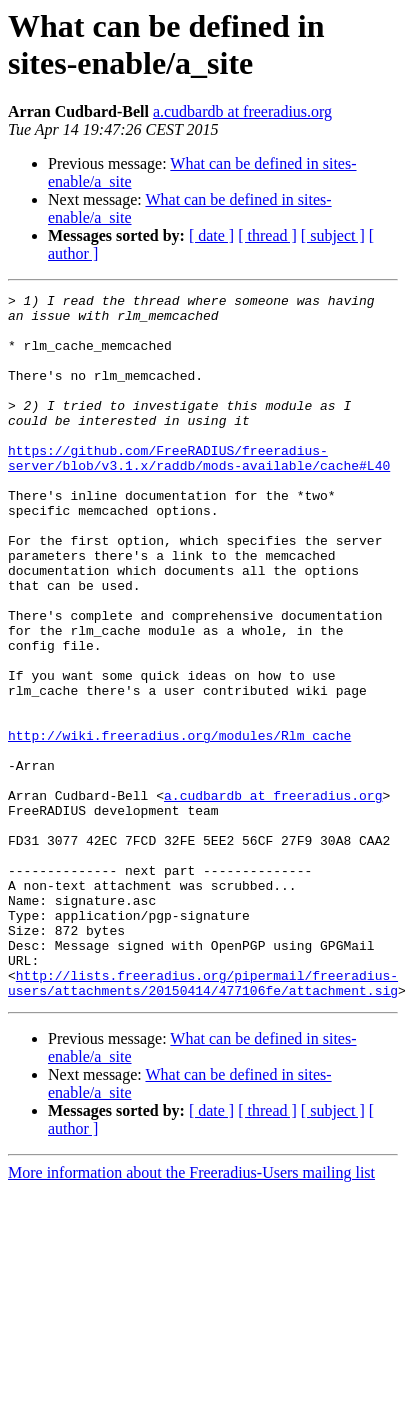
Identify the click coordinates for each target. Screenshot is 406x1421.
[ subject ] (333, 235)
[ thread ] (267, 235)
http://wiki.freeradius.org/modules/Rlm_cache (179, 825)
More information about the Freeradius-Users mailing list (191, 1313)
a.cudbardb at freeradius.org (242, 111)
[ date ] (211, 235)
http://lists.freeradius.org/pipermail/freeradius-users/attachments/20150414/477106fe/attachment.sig (203, 1122)
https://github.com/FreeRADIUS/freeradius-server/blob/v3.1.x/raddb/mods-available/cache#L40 (199, 492)
